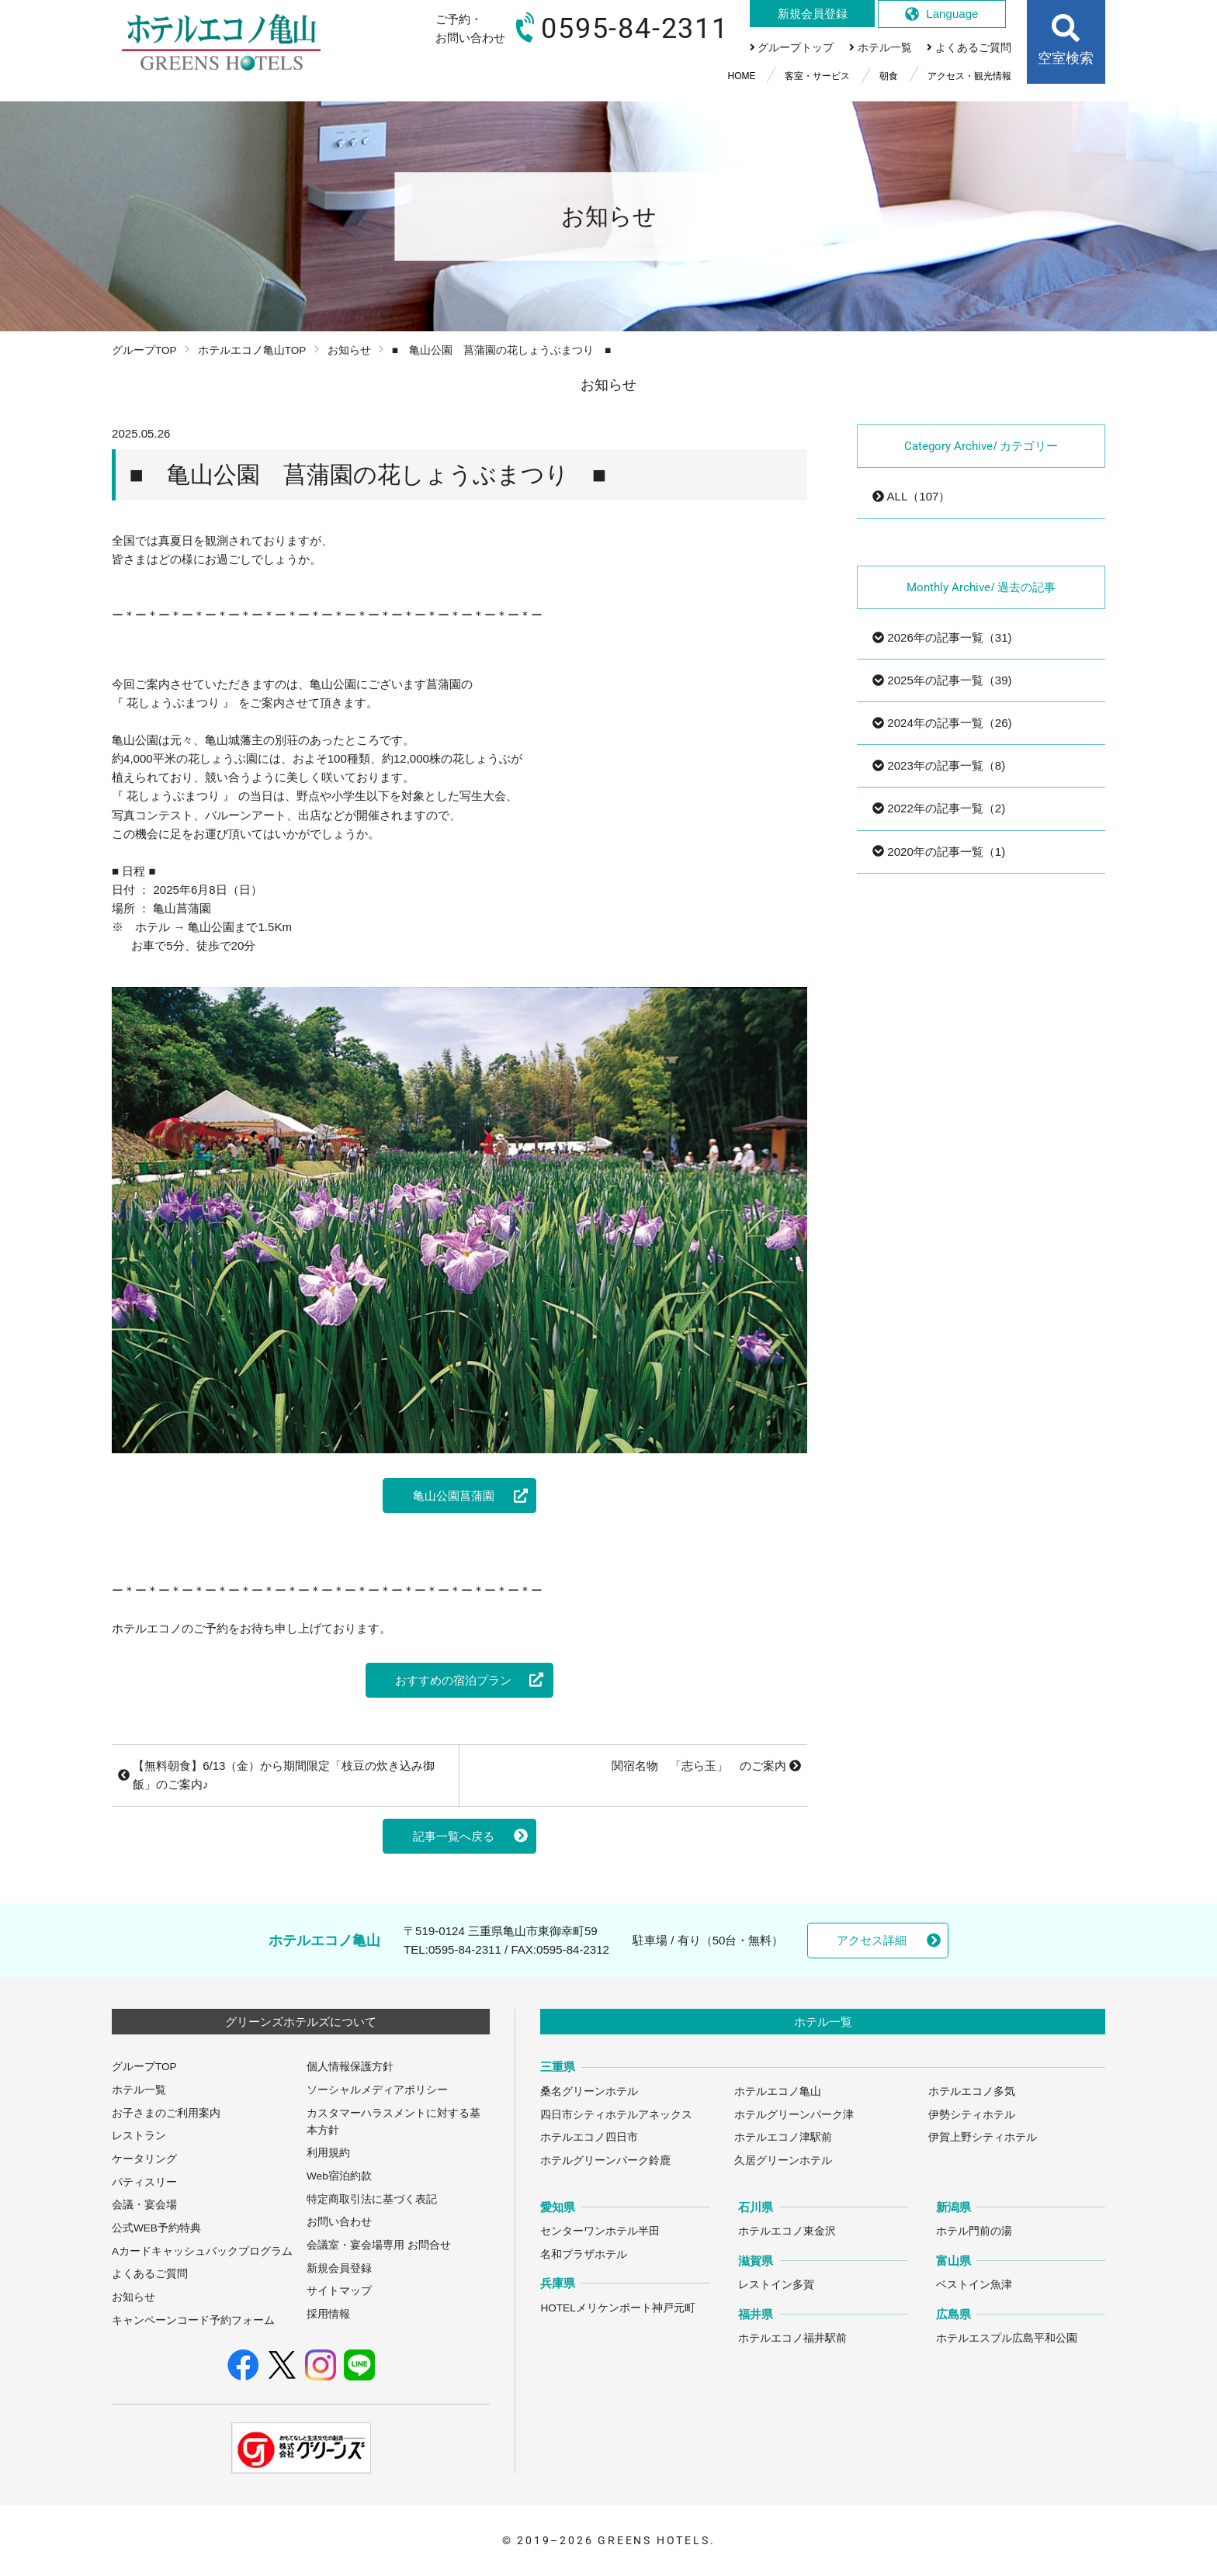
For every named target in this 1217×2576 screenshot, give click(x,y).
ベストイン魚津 (974, 2284)
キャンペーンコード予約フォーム (193, 2320)
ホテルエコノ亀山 (777, 2091)
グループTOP (144, 350)
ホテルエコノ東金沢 (787, 2231)
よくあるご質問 (150, 2274)
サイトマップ (339, 2291)
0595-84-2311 (464, 1949)
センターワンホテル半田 (600, 2231)
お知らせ (349, 350)
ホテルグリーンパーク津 (794, 2115)
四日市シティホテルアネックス (616, 2115)
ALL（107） (911, 496)
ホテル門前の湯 (974, 2231)
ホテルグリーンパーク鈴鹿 (605, 2160)
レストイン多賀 (776, 2284)
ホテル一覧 (139, 2090)
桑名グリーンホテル (589, 2091)
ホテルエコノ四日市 (589, 2137)
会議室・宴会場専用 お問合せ (379, 2245)
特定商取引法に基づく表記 (372, 2199)
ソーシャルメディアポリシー (377, 2090)
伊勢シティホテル (971, 2115)
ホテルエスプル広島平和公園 (1006, 2338)
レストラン (139, 2135)
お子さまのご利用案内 (166, 2113)
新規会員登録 (339, 2268)
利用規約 (328, 2153)
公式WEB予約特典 (156, 2228)
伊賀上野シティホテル (982, 2137)
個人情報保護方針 (350, 2066)
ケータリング (144, 2159)
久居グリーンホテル (783, 2160)
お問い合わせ (339, 2222)
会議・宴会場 (144, 2205)
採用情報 (328, 2314)
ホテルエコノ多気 (971, 2091)
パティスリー (144, 2182)
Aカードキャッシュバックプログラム (202, 2251)
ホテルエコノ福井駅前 (792, 2338)
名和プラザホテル (583, 2254)
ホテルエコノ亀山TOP (252, 350)
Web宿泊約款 (339, 2176)
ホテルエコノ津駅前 (783, 2137)
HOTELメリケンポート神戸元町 (617, 2308)
